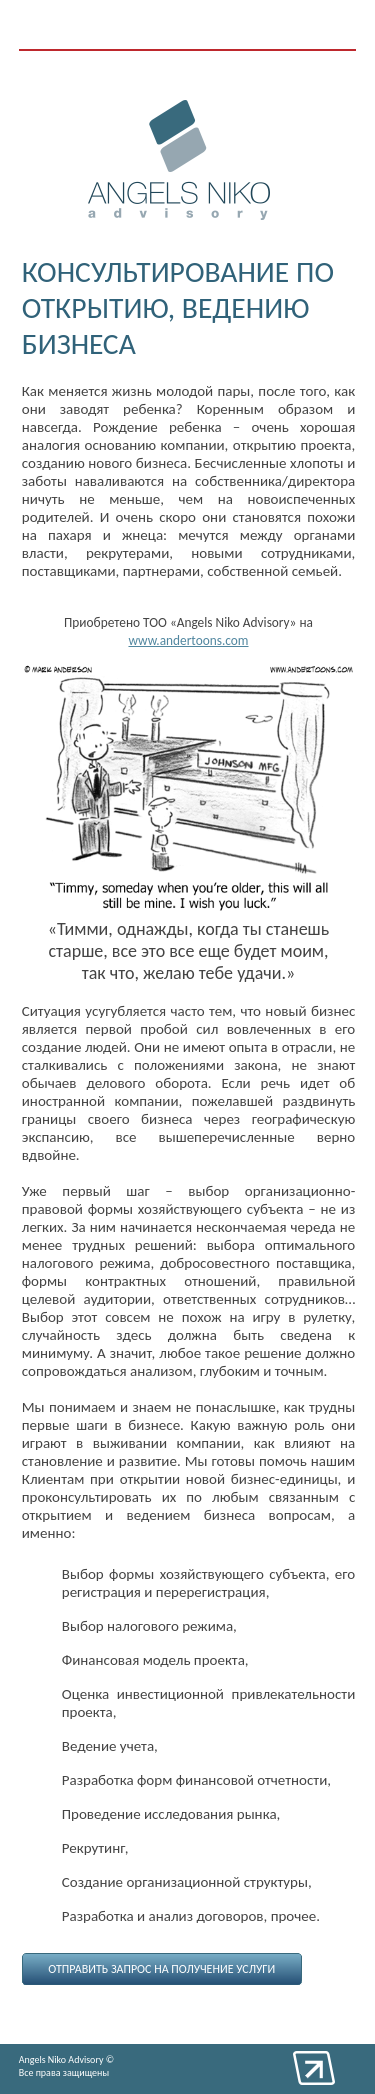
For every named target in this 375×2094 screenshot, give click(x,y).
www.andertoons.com (188, 640)
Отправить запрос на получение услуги (161, 1969)
